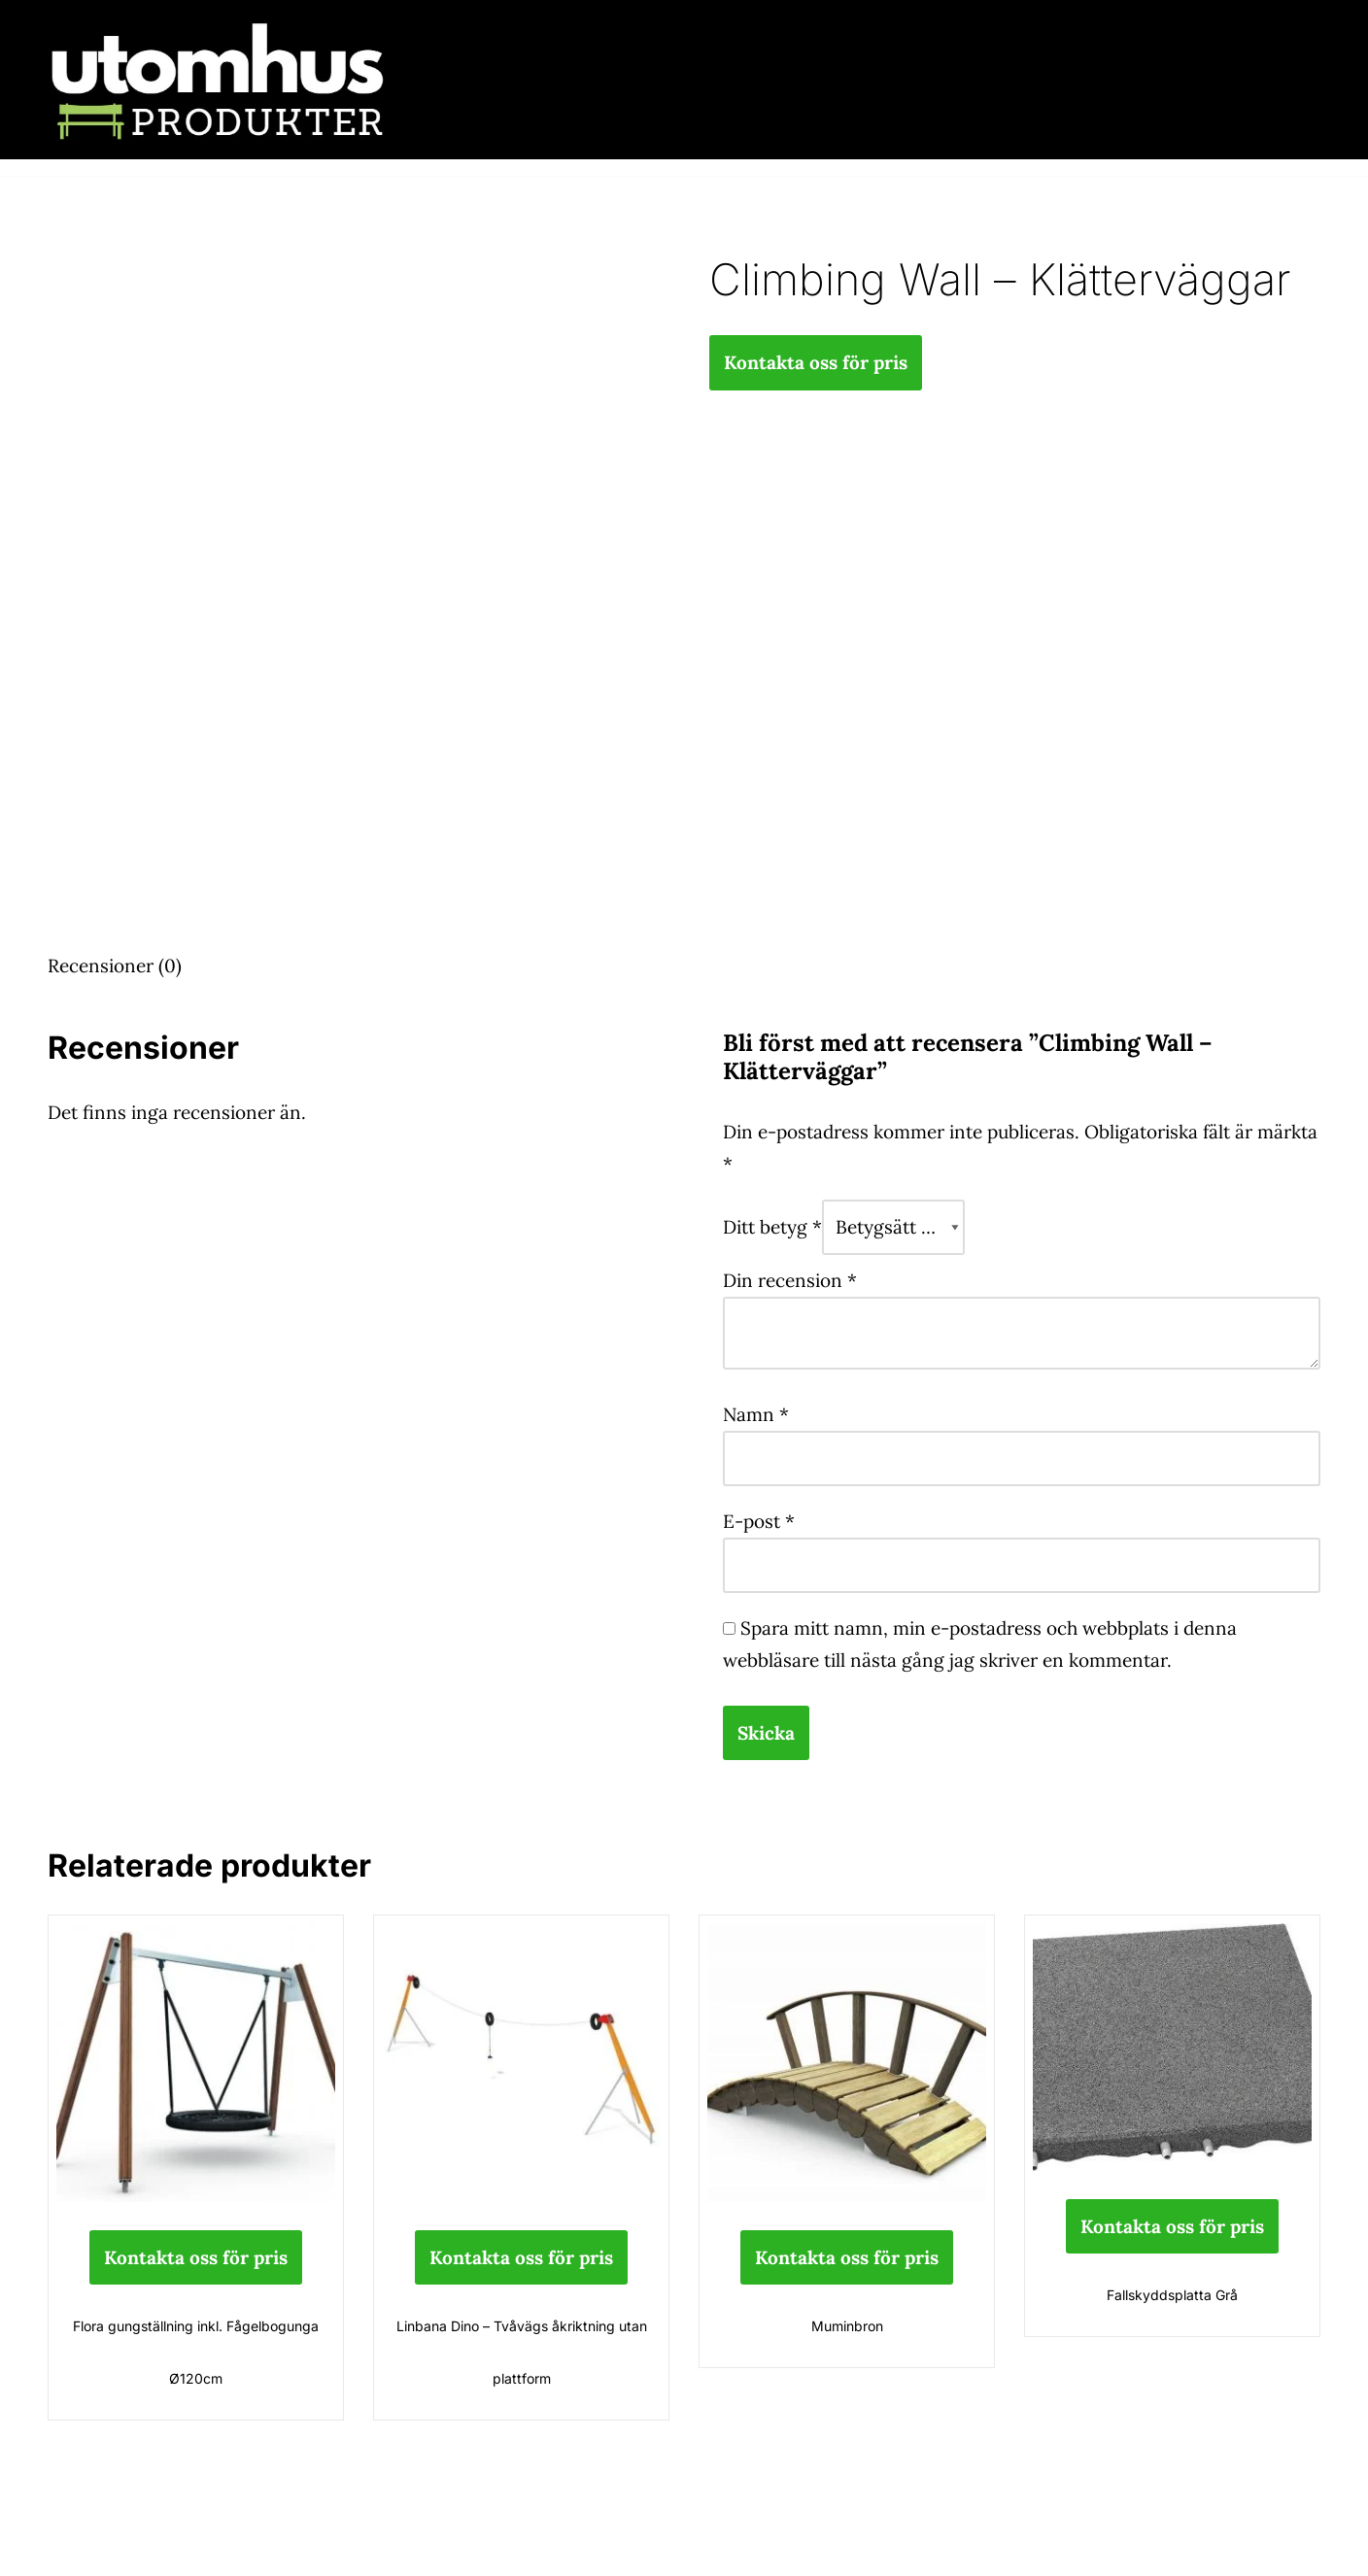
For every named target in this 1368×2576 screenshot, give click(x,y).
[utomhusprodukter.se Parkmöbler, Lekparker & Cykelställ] (218, 79)
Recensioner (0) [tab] (115, 965)
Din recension (790, 1280)
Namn (756, 1414)
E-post (759, 1521)
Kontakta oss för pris (815, 362)
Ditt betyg (772, 1226)
